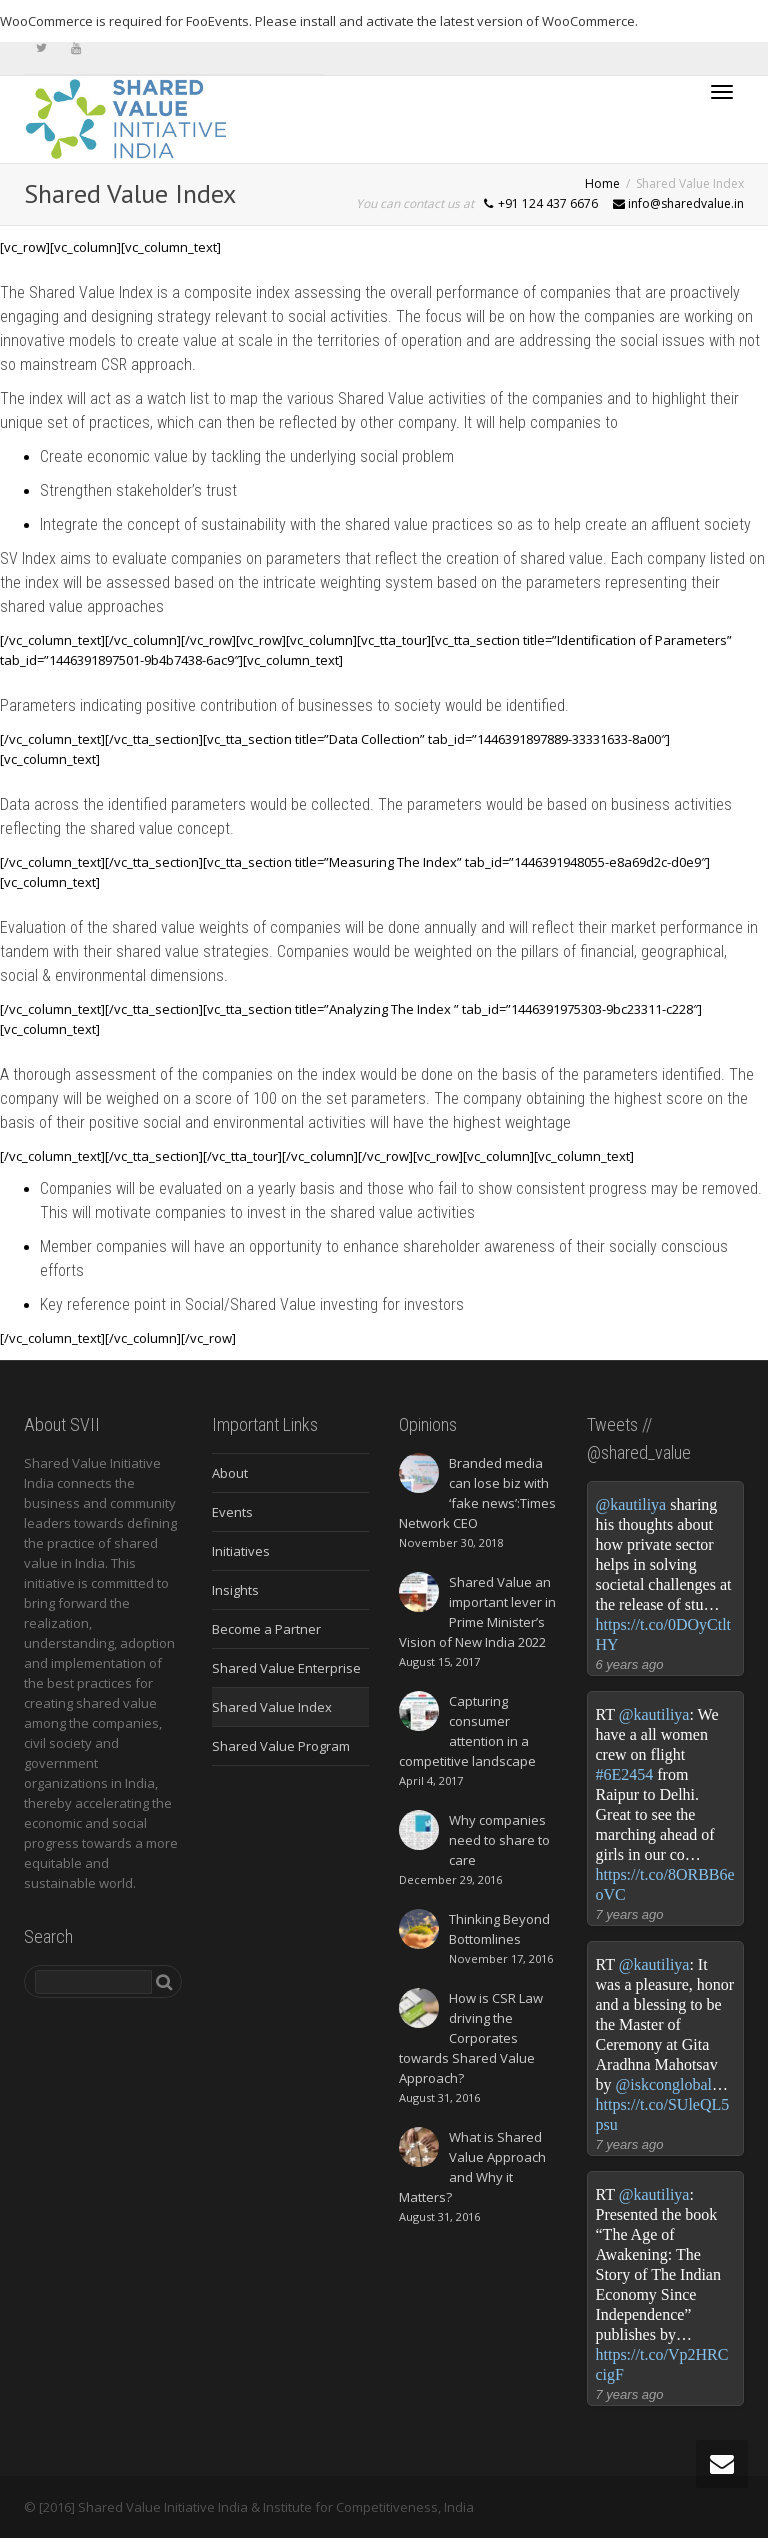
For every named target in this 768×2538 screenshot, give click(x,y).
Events (232, 1512)
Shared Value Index (272, 1707)
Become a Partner (266, 1629)
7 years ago (630, 1914)
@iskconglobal (664, 2084)
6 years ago (630, 1664)
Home (602, 183)
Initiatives (241, 1551)
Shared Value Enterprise (286, 1668)
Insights (235, 1590)
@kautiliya (631, 1504)
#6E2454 (625, 1774)
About (230, 1473)
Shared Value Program (281, 1746)
